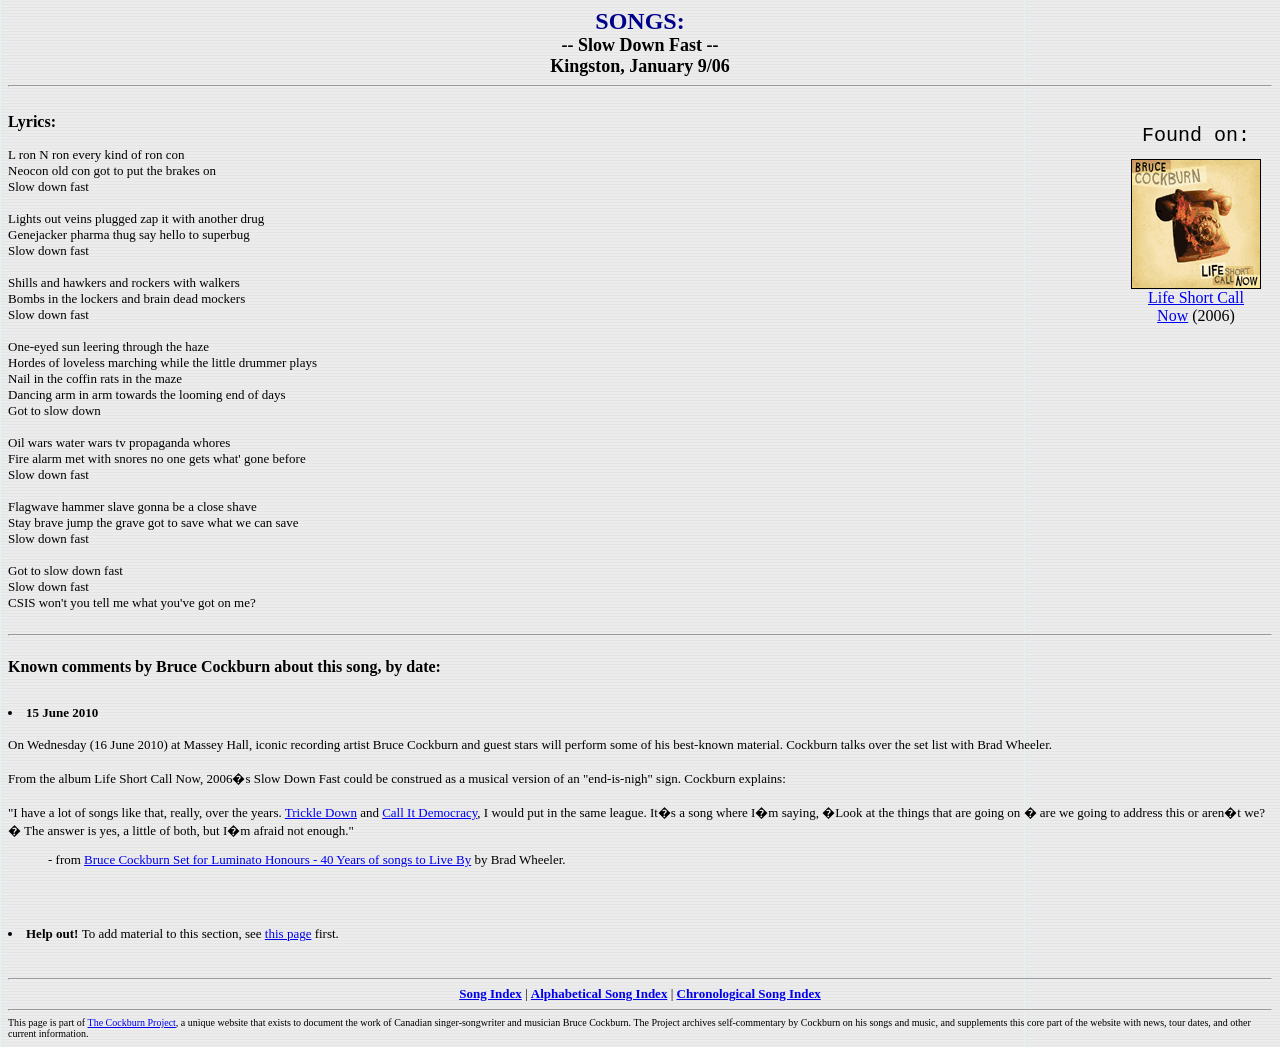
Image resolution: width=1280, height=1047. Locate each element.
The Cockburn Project (132, 1022)
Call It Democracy (429, 812)
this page (288, 933)
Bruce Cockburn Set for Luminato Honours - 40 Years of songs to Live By (277, 859)
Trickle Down (321, 812)
